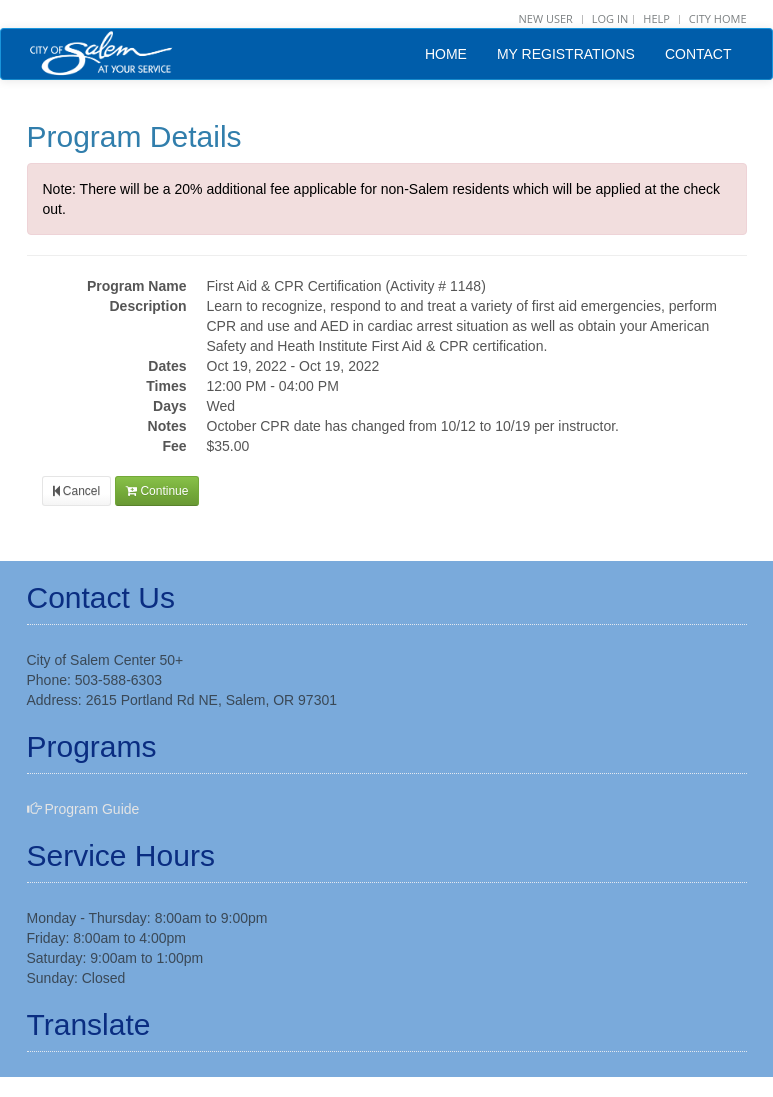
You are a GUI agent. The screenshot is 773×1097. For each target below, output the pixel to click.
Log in (610, 18)
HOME (446, 54)
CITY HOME (718, 18)
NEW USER (545, 18)
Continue (157, 491)
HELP (656, 18)
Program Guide (83, 809)
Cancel (77, 491)
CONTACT (698, 54)
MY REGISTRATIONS (566, 54)
